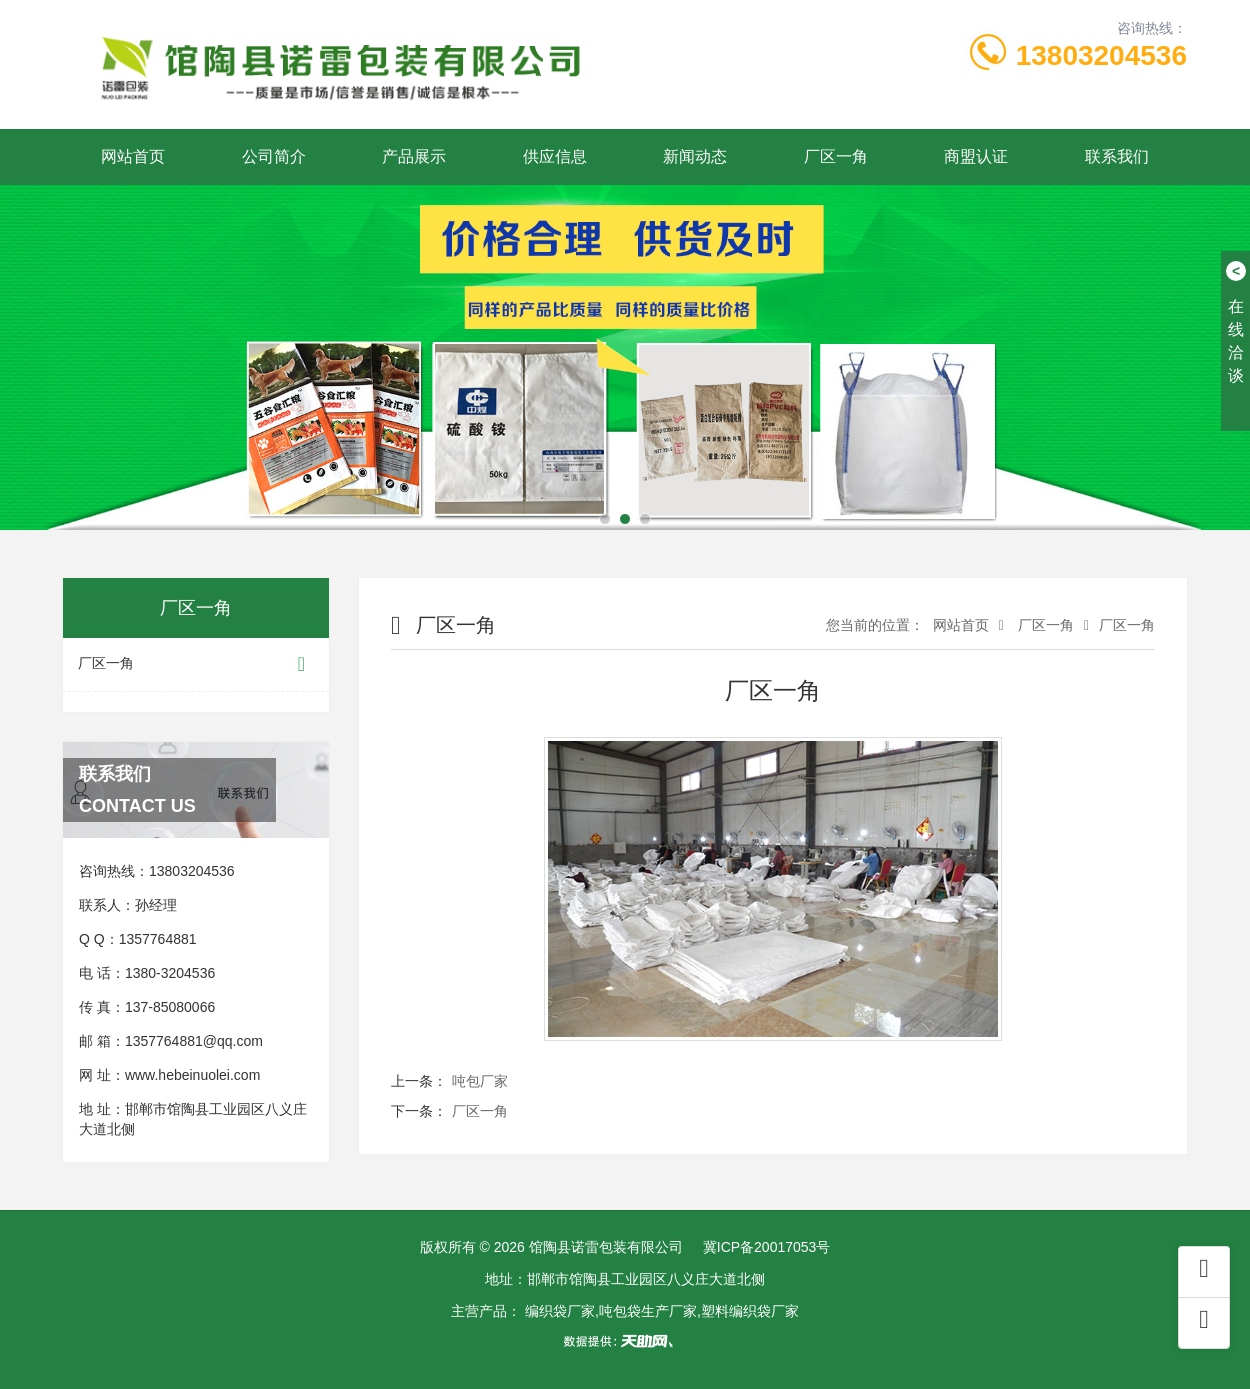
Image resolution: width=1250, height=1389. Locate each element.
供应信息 (555, 156)
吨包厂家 (480, 1081)
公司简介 (274, 156)
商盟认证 (976, 156)
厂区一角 (836, 156)
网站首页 (133, 156)
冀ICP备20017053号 (767, 1247)
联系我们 (1117, 156)
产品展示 (414, 156)
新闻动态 (695, 156)
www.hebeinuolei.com (192, 1075)
